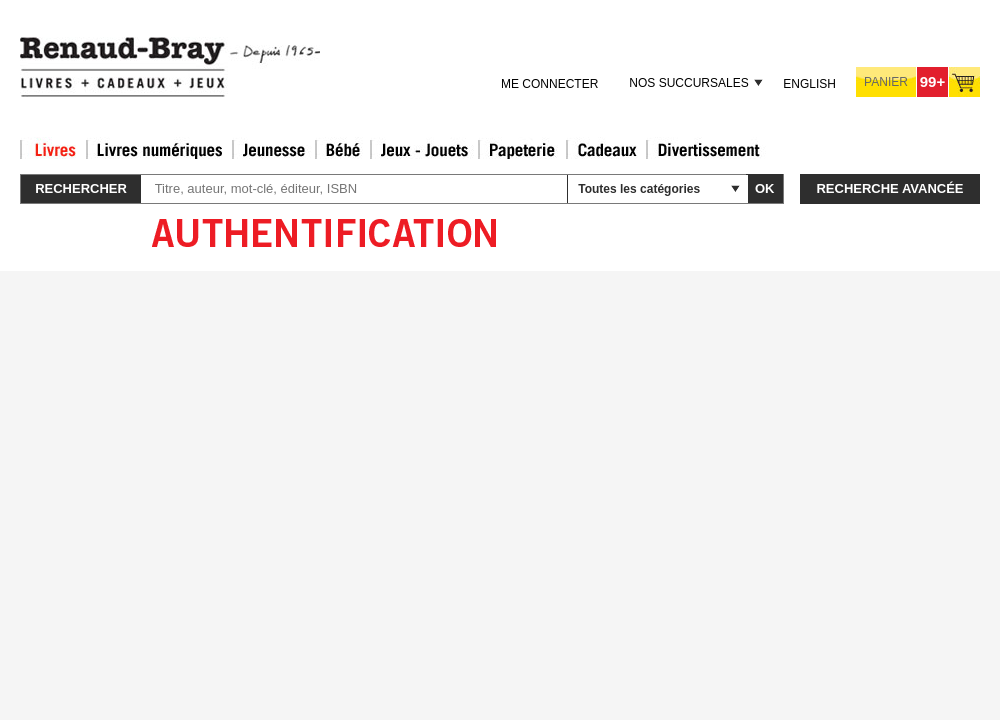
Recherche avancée (889, 188)
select (735, 189)
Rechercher (81, 188)
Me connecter (549, 84)
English (809, 84)
